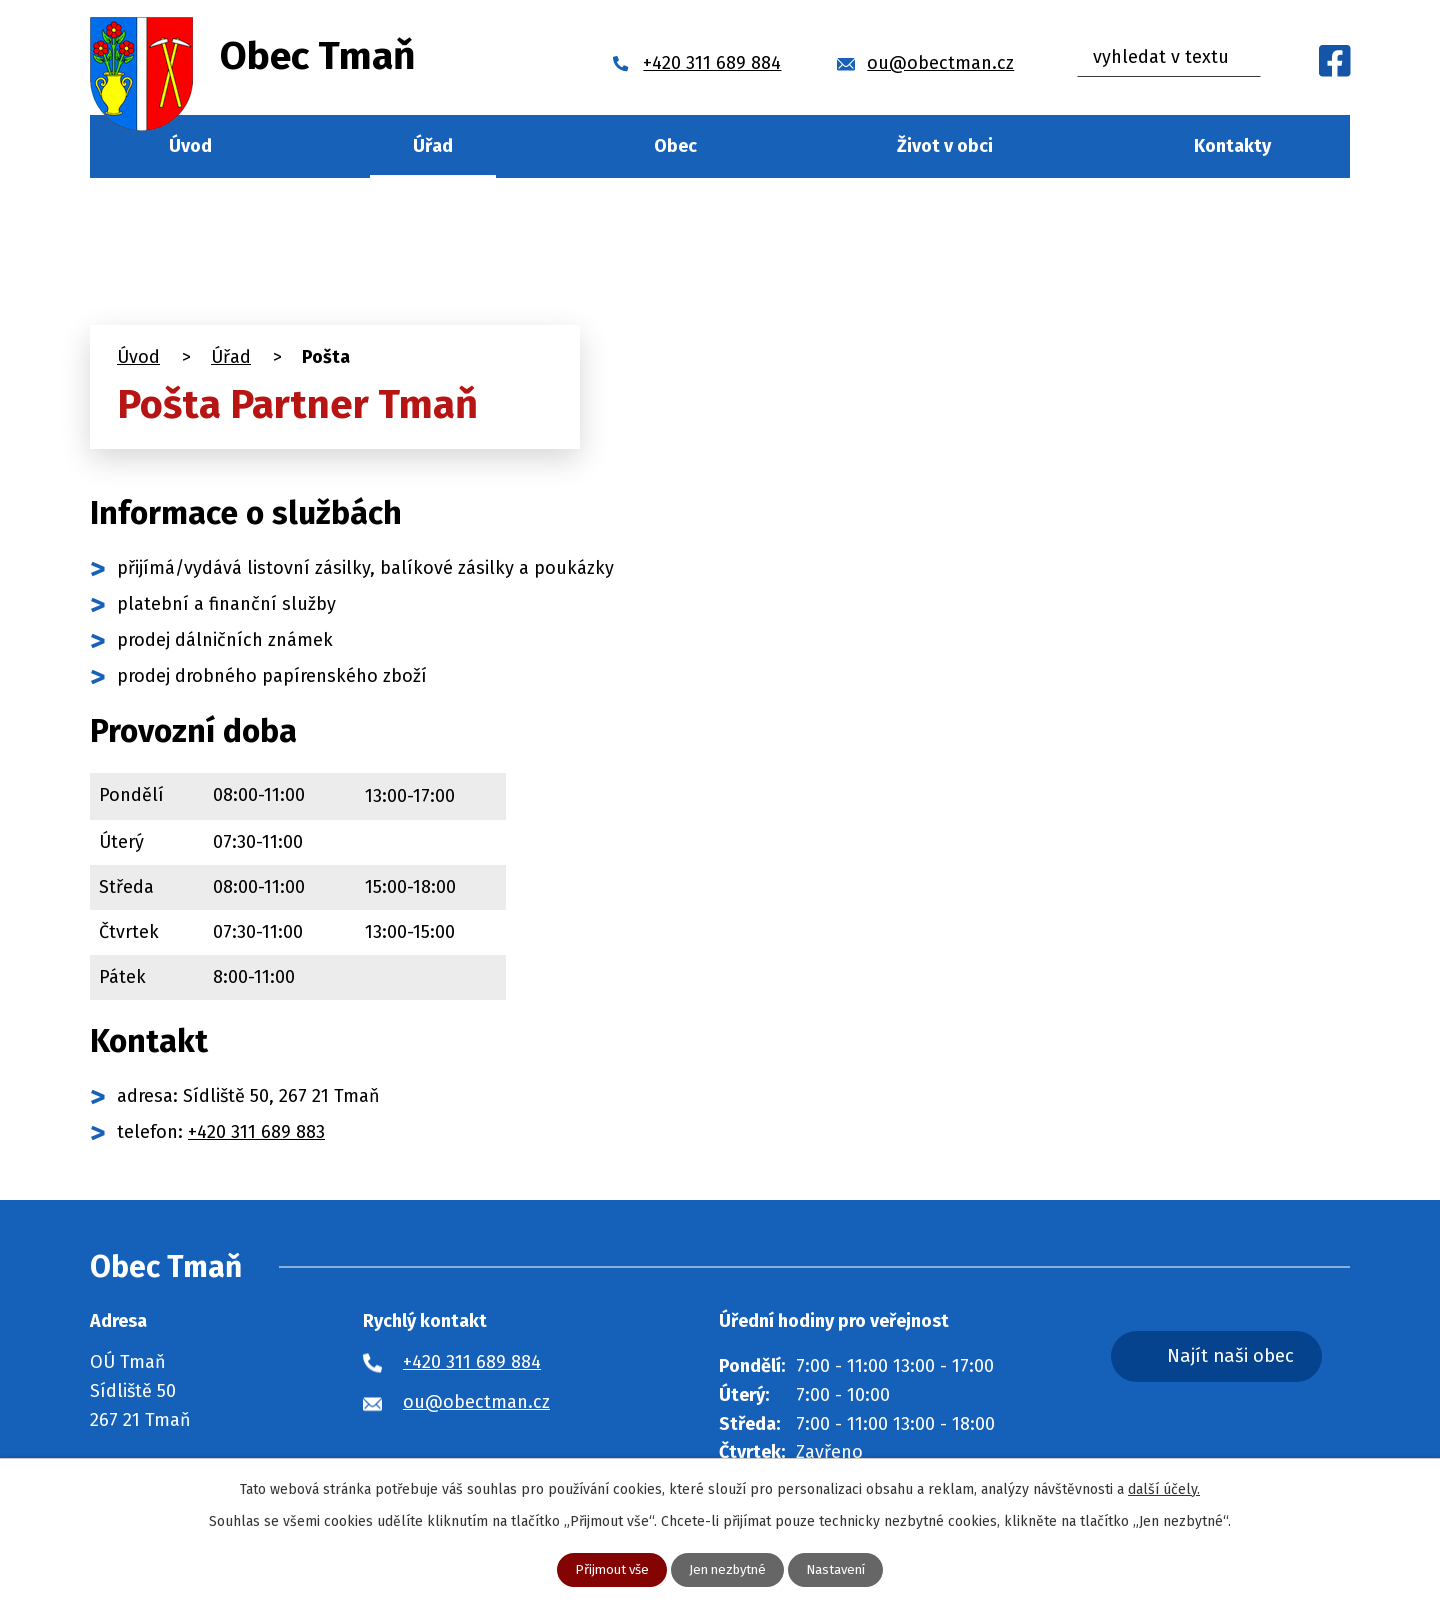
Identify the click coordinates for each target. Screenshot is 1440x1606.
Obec (675, 146)
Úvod (190, 146)
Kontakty (1232, 146)
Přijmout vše (606, 1569)
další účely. (1164, 1488)
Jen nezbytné (728, 1569)
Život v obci (945, 146)
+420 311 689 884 (472, 1362)
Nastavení (841, 1569)
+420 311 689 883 (256, 1132)
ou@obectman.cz (476, 1402)
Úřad (433, 146)
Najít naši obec (1254, 1358)
